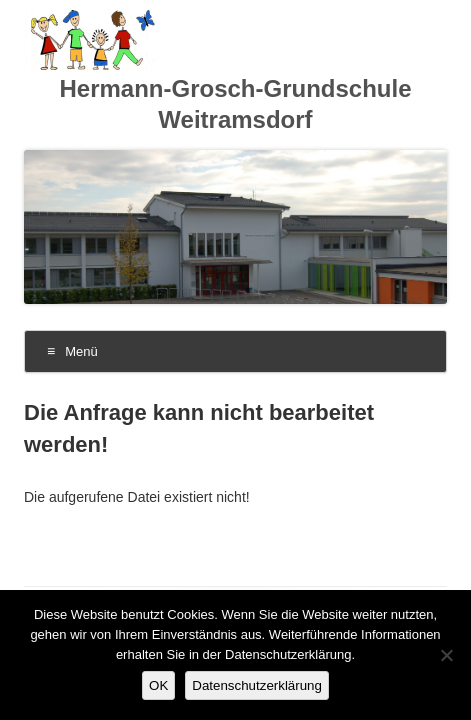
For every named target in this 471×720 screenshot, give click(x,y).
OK (158, 685)
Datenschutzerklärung (257, 685)
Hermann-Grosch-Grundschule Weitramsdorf (235, 104)
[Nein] (446, 655)
